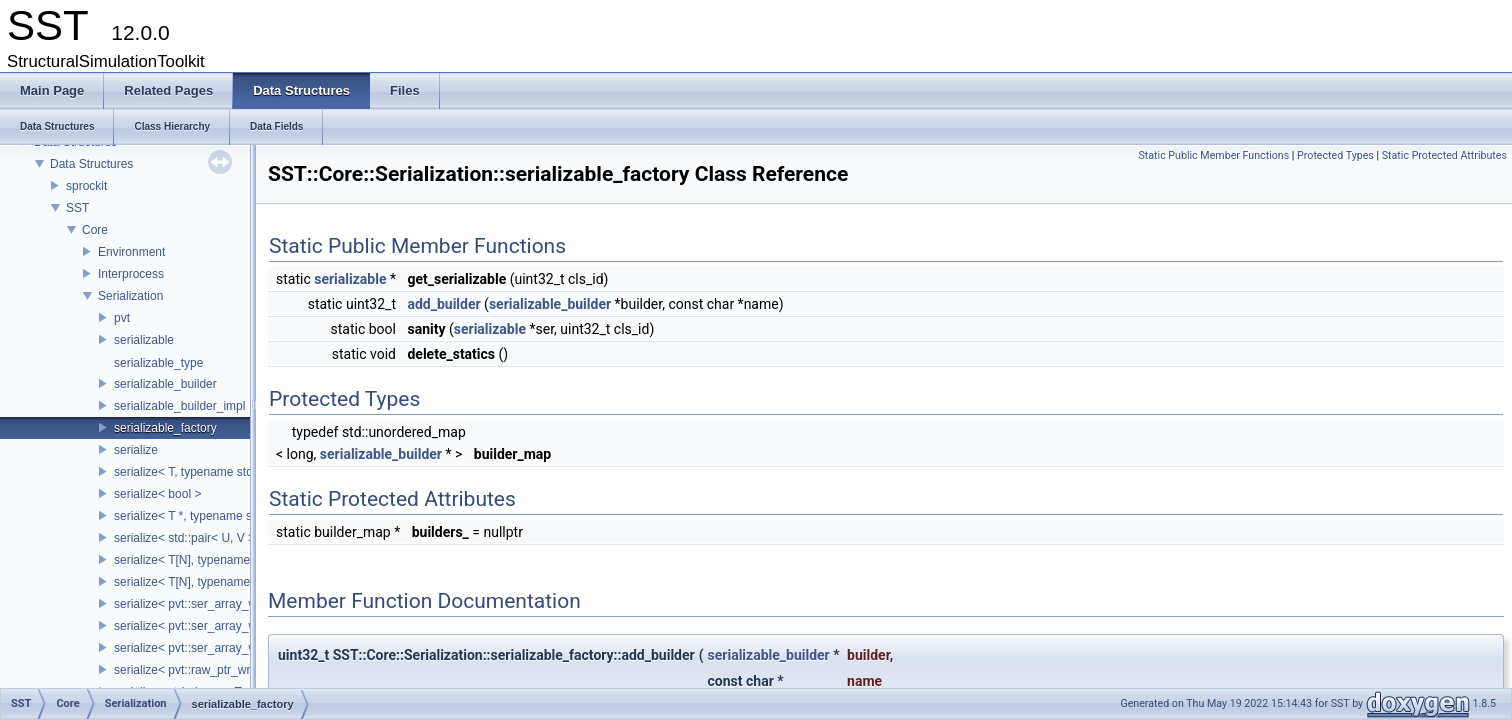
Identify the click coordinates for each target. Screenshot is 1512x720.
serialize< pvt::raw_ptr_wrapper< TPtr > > (224, 670)
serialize (136, 450)
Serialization (130, 296)
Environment (131, 252)
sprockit (86, 186)
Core (95, 230)
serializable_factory (165, 428)
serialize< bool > (157, 494)
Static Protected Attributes (1444, 155)
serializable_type (158, 363)
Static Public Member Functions (1213, 155)
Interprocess (131, 274)
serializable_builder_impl (179, 406)
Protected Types (1335, 155)
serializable (144, 340)
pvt (122, 318)
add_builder (443, 304)
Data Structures (91, 164)
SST (77, 208)
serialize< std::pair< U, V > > (189, 538)
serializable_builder (165, 384)
